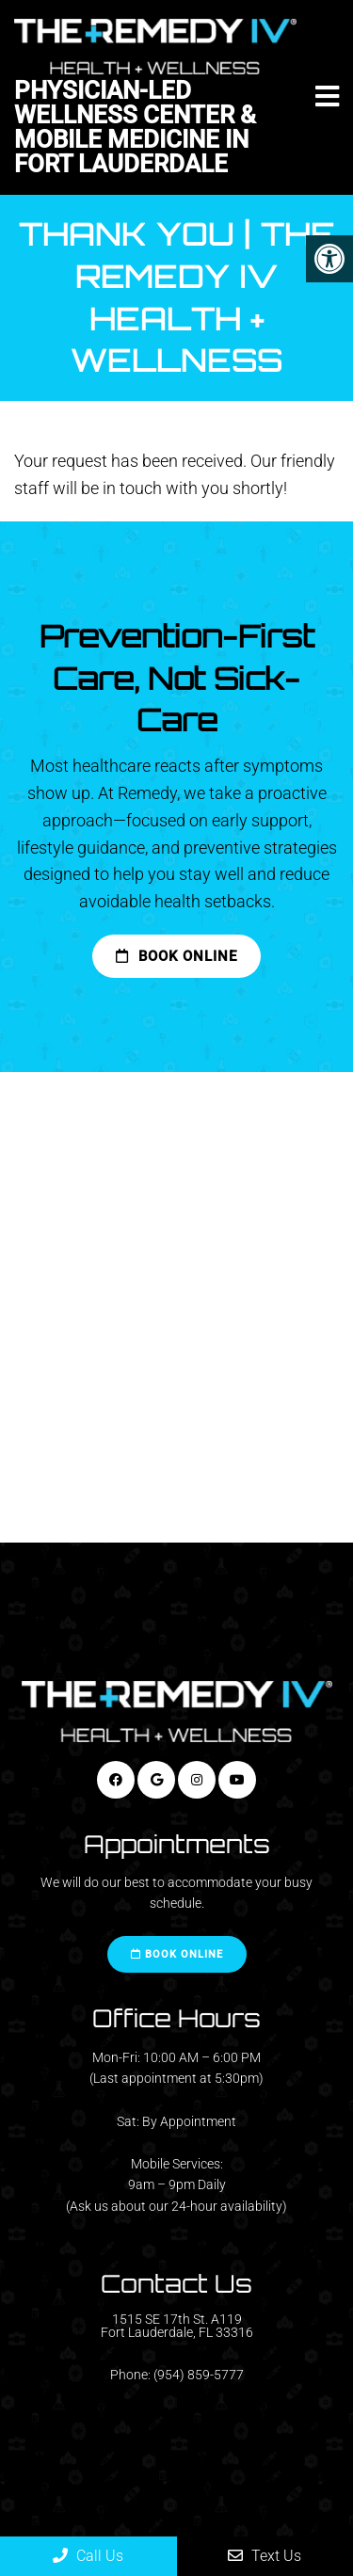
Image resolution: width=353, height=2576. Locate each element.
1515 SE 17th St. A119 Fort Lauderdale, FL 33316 (177, 2325)
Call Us (88, 2556)
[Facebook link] (116, 1780)
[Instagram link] (197, 1780)
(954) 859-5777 (198, 2374)
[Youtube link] (237, 1780)
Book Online (176, 956)
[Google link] (156, 1780)
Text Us (264, 2556)
